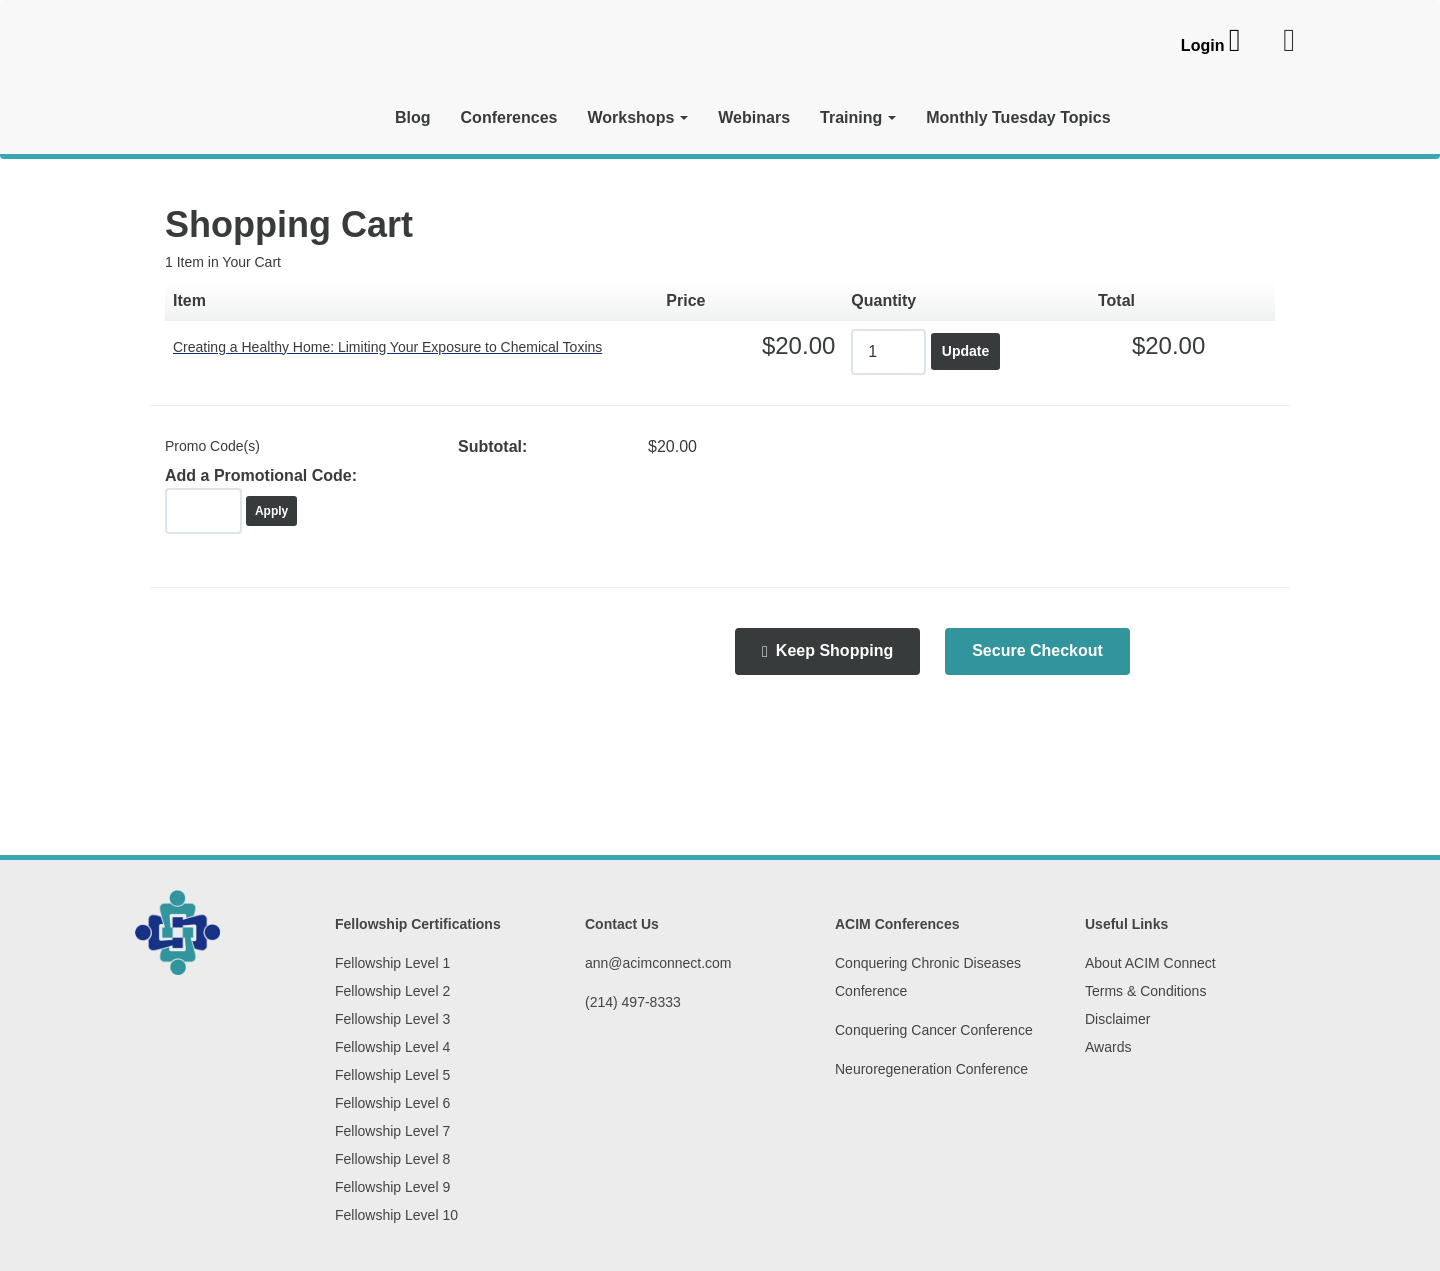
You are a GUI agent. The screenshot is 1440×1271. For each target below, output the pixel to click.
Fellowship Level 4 (392, 1047)
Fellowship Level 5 (392, 1075)
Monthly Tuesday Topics (1018, 117)
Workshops (637, 117)
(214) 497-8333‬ (633, 1002)
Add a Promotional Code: (261, 475)
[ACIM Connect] (250, 87)
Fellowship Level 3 (392, 1019)
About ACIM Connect (1150, 963)
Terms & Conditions (1145, 991)
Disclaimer (1117, 1019)
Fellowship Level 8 (392, 1159)
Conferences (509, 117)
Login (1203, 45)
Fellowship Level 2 (392, 991)
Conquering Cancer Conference (934, 1030)
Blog (413, 117)
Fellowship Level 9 (392, 1187)
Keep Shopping (827, 651)
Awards (1108, 1047)
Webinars (754, 117)
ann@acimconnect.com (658, 963)
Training (858, 117)
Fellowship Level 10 (396, 1215)
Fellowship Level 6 (392, 1103)
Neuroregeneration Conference (931, 1069)
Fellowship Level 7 (392, 1131)
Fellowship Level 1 (392, 963)
